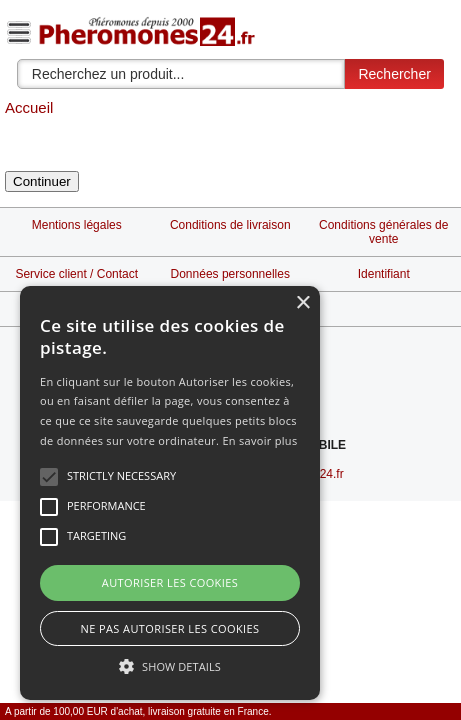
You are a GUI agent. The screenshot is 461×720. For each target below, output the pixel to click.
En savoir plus (259, 440)
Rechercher (394, 74)
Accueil (29, 107)
